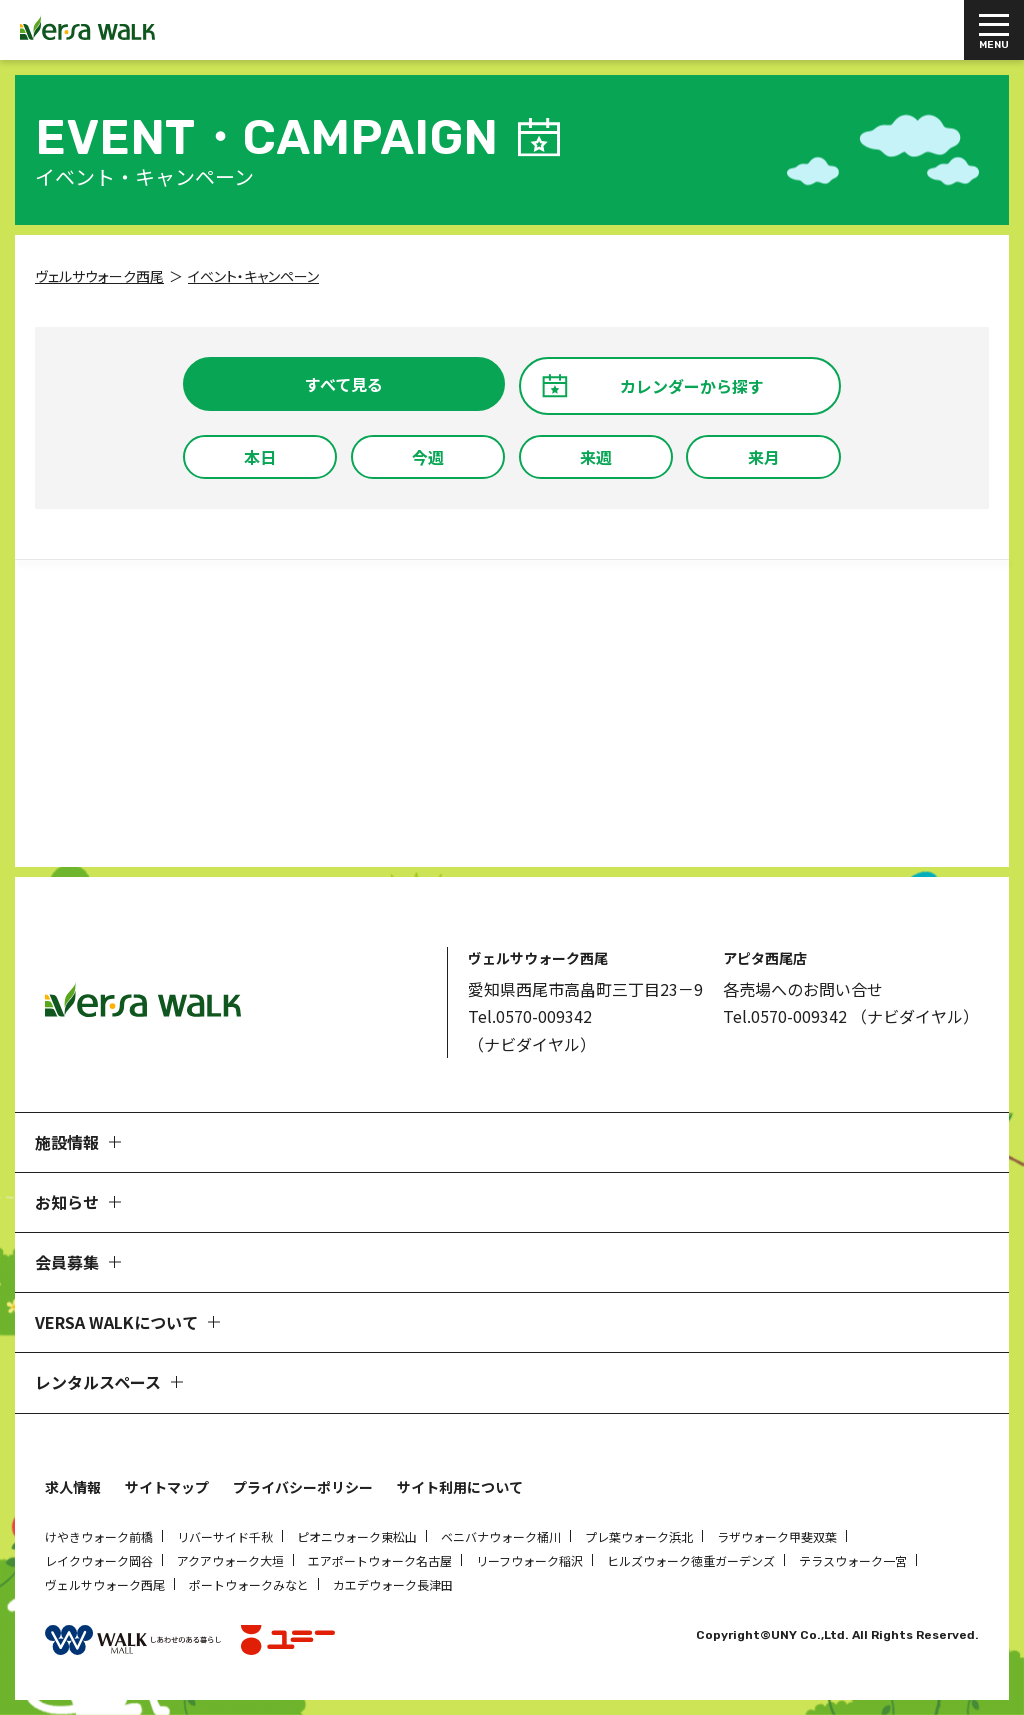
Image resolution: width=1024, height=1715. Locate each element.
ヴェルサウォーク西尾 (105, 1584)
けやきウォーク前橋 (99, 1536)
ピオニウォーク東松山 (357, 1536)
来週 (596, 457)
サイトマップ (167, 1487)
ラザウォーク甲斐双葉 (777, 1536)
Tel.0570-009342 (530, 1016)
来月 (764, 457)
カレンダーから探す (692, 386)
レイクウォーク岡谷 (99, 1560)
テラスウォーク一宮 (853, 1560)
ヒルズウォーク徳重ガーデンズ (691, 1560)
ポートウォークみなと (249, 1584)
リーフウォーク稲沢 (529, 1560)
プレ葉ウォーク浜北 (639, 1536)
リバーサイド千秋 (225, 1536)
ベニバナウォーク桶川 (501, 1536)
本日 (260, 457)
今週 (428, 457)
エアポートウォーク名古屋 (380, 1560)
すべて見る (344, 384)
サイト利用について (460, 1487)
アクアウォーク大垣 (230, 1560)
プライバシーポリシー (303, 1487)
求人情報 (73, 1487)
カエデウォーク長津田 (393, 1584)
